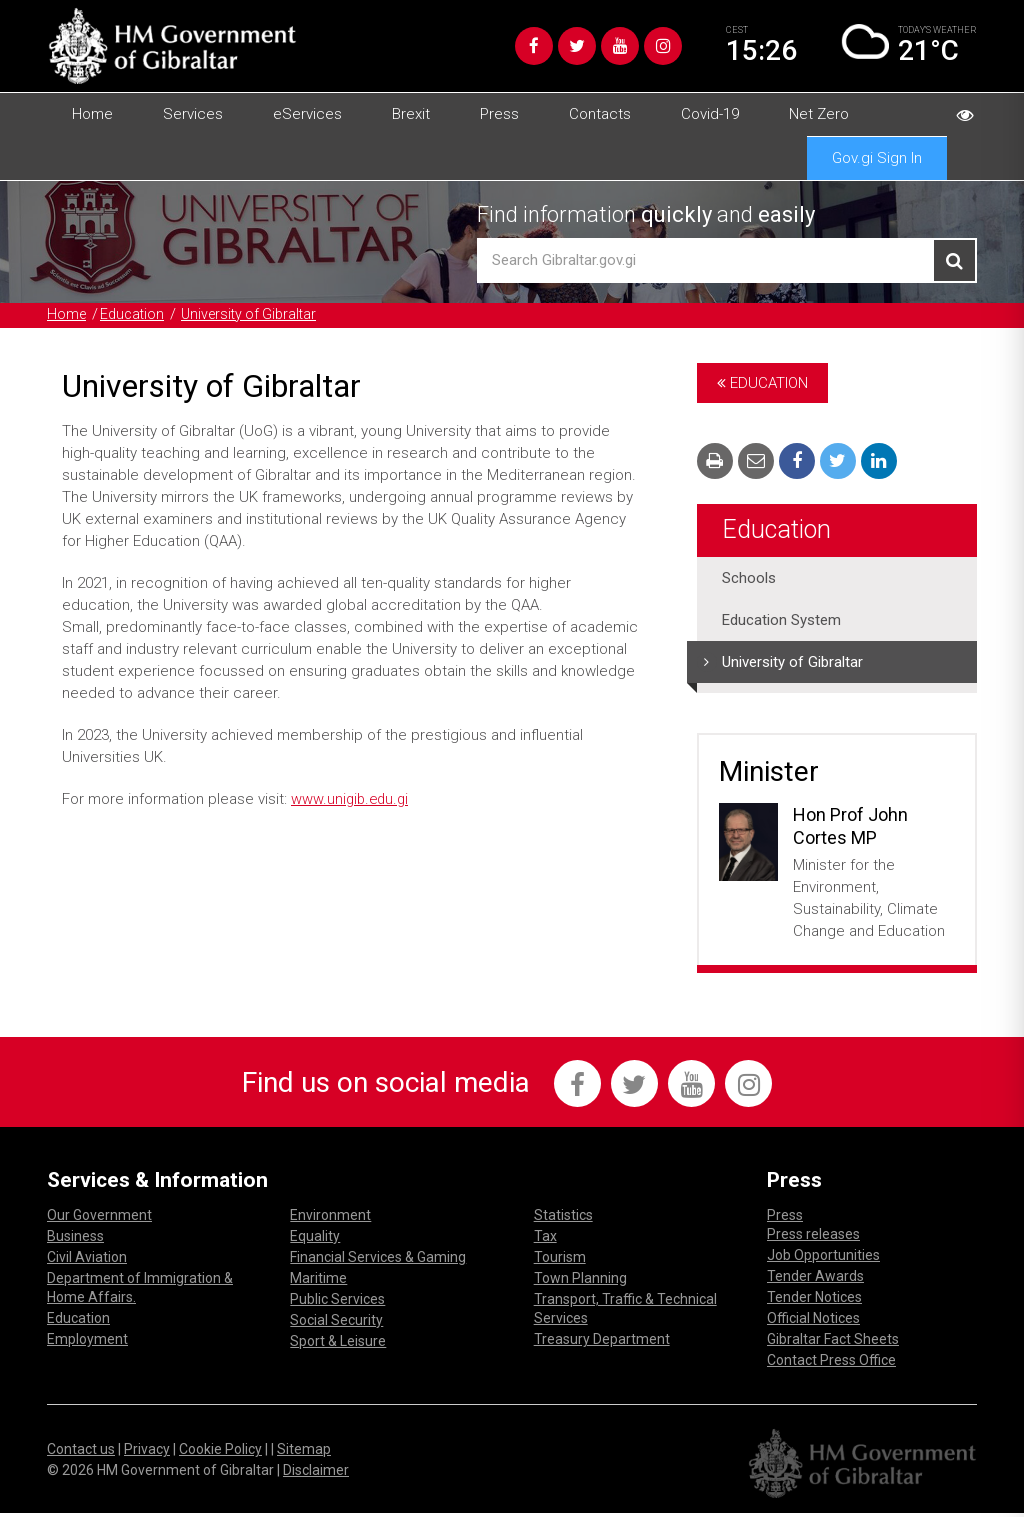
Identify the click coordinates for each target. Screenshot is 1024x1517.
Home (92, 114)
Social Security (336, 1324)
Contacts (600, 114)
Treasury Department (602, 1343)
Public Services (337, 1303)
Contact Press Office (831, 1364)
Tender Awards (815, 1280)
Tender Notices (814, 1301)
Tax (545, 1240)
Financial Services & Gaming (378, 1261)
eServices (307, 114)
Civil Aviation (87, 1261)
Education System (781, 621)
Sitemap (304, 1453)
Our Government (99, 1219)
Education (135, 315)
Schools (749, 579)
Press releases (813, 1238)
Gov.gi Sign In (877, 158)
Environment (330, 1219)
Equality (315, 1240)
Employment (87, 1343)
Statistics (563, 1219)
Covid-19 (710, 114)
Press (499, 114)
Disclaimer (316, 1474)
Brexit (411, 114)
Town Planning (580, 1282)
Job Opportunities (823, 1259)
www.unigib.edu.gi (352, 800)
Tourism (560, 1261)
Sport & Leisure (338, 1345)
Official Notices (813, 1322)
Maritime (318, 1282)
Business (75, 1240)
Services (193, 114)
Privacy (147, 1453)
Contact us (81, 1453)
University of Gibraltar (257, 315)
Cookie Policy (220, 1453)
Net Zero (819, 114)
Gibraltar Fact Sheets (833, 1343)
